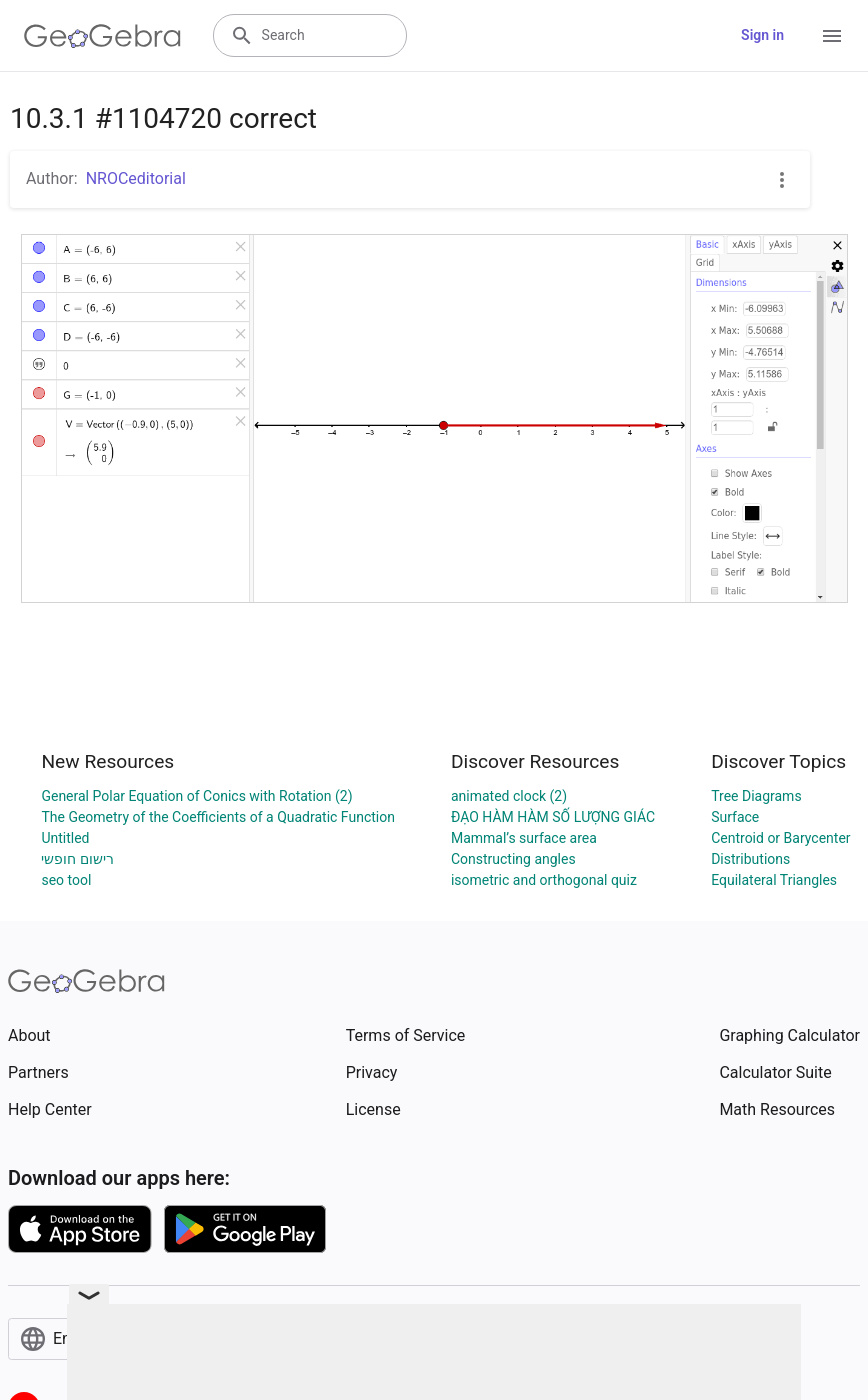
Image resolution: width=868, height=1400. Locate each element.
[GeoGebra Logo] (102, 36)
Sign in (762, 35)
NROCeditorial (136, 178)
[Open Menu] (832, 36)
